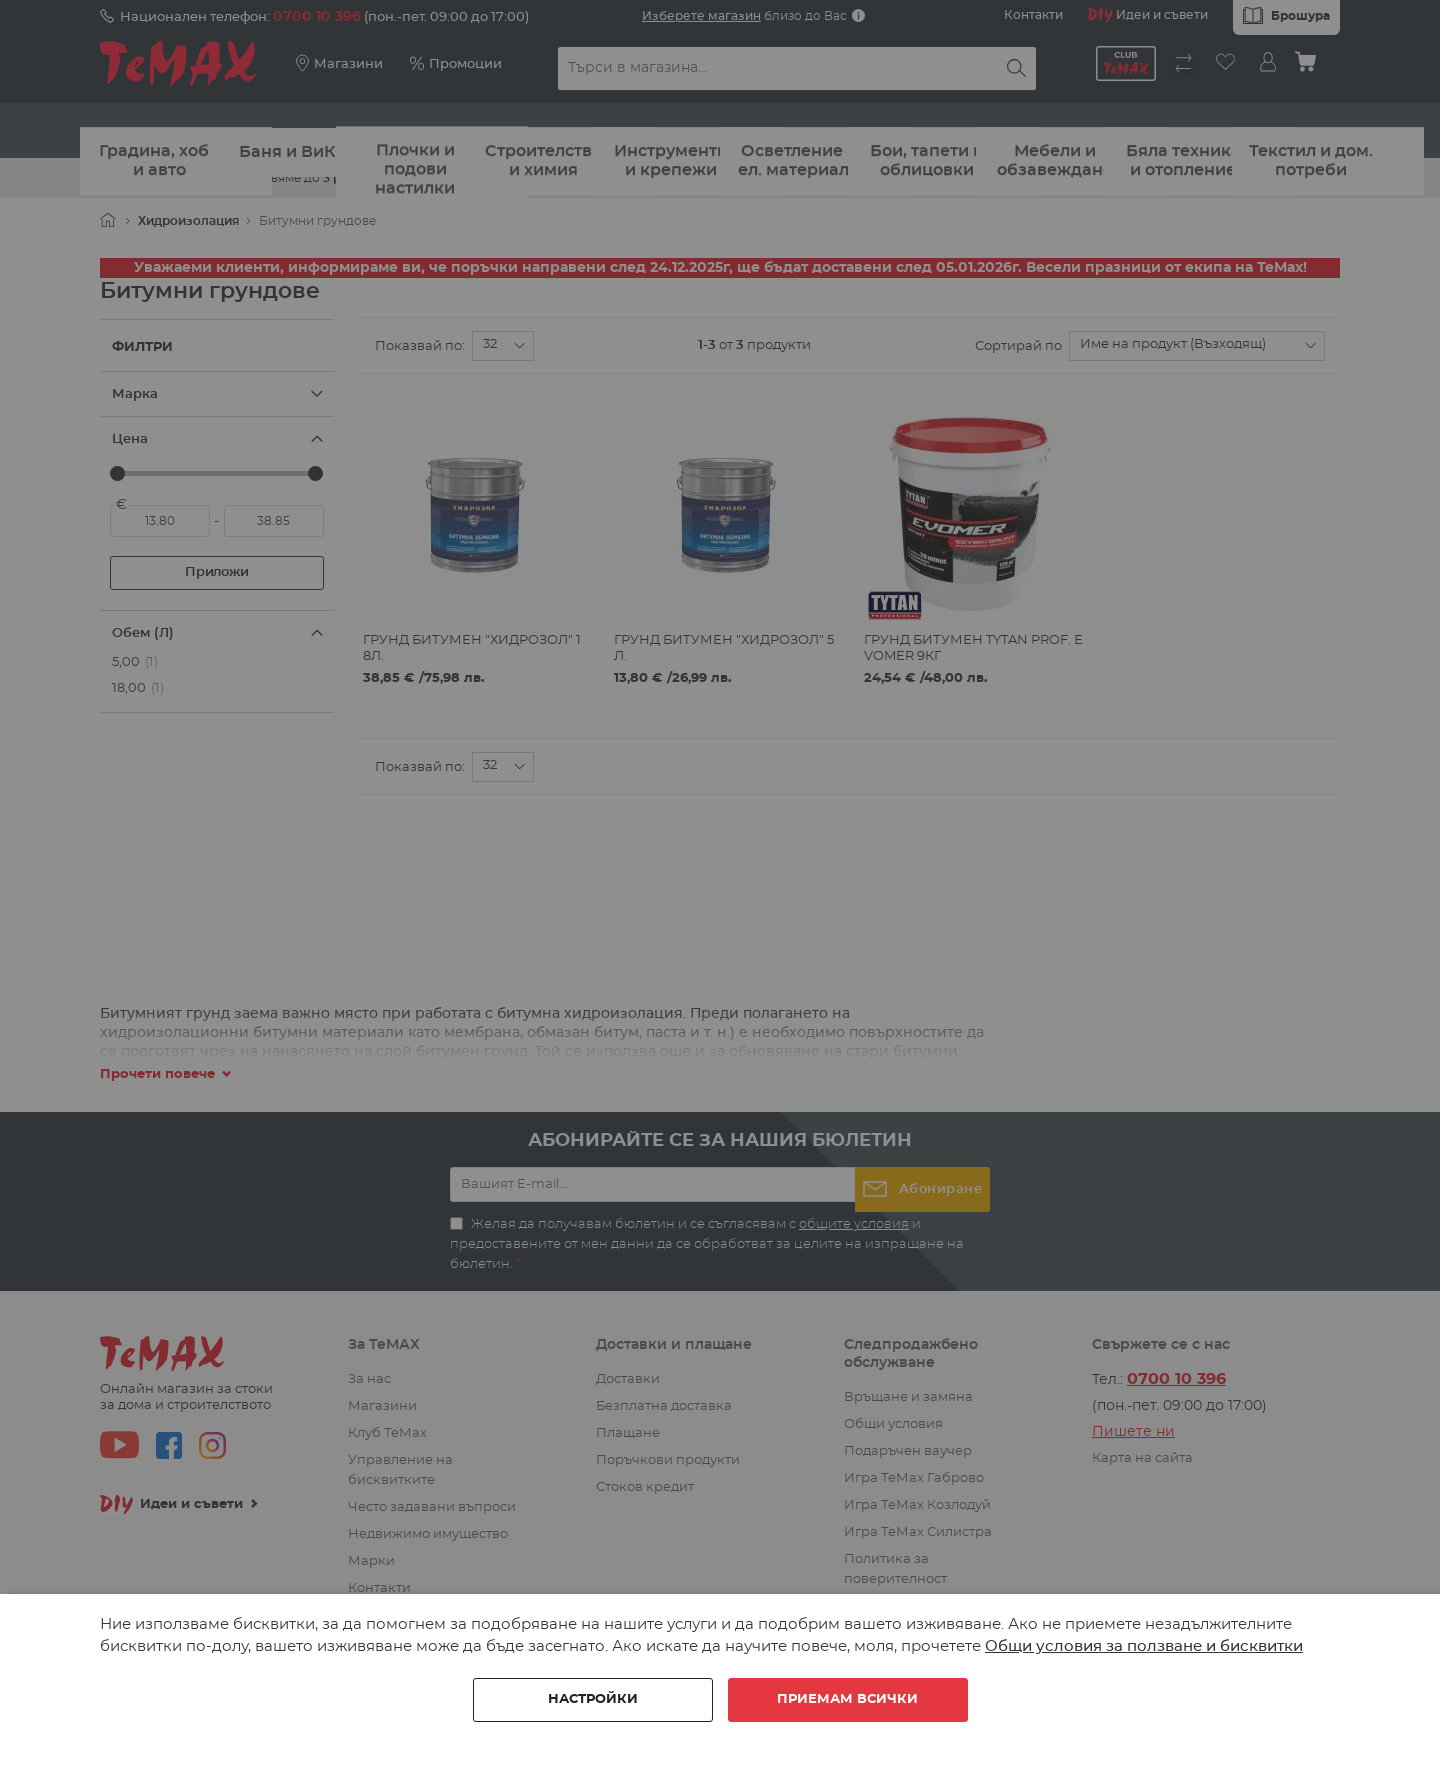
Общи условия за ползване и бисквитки (1144, 1646)
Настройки (593, 1699)
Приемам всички (847, 1699)
